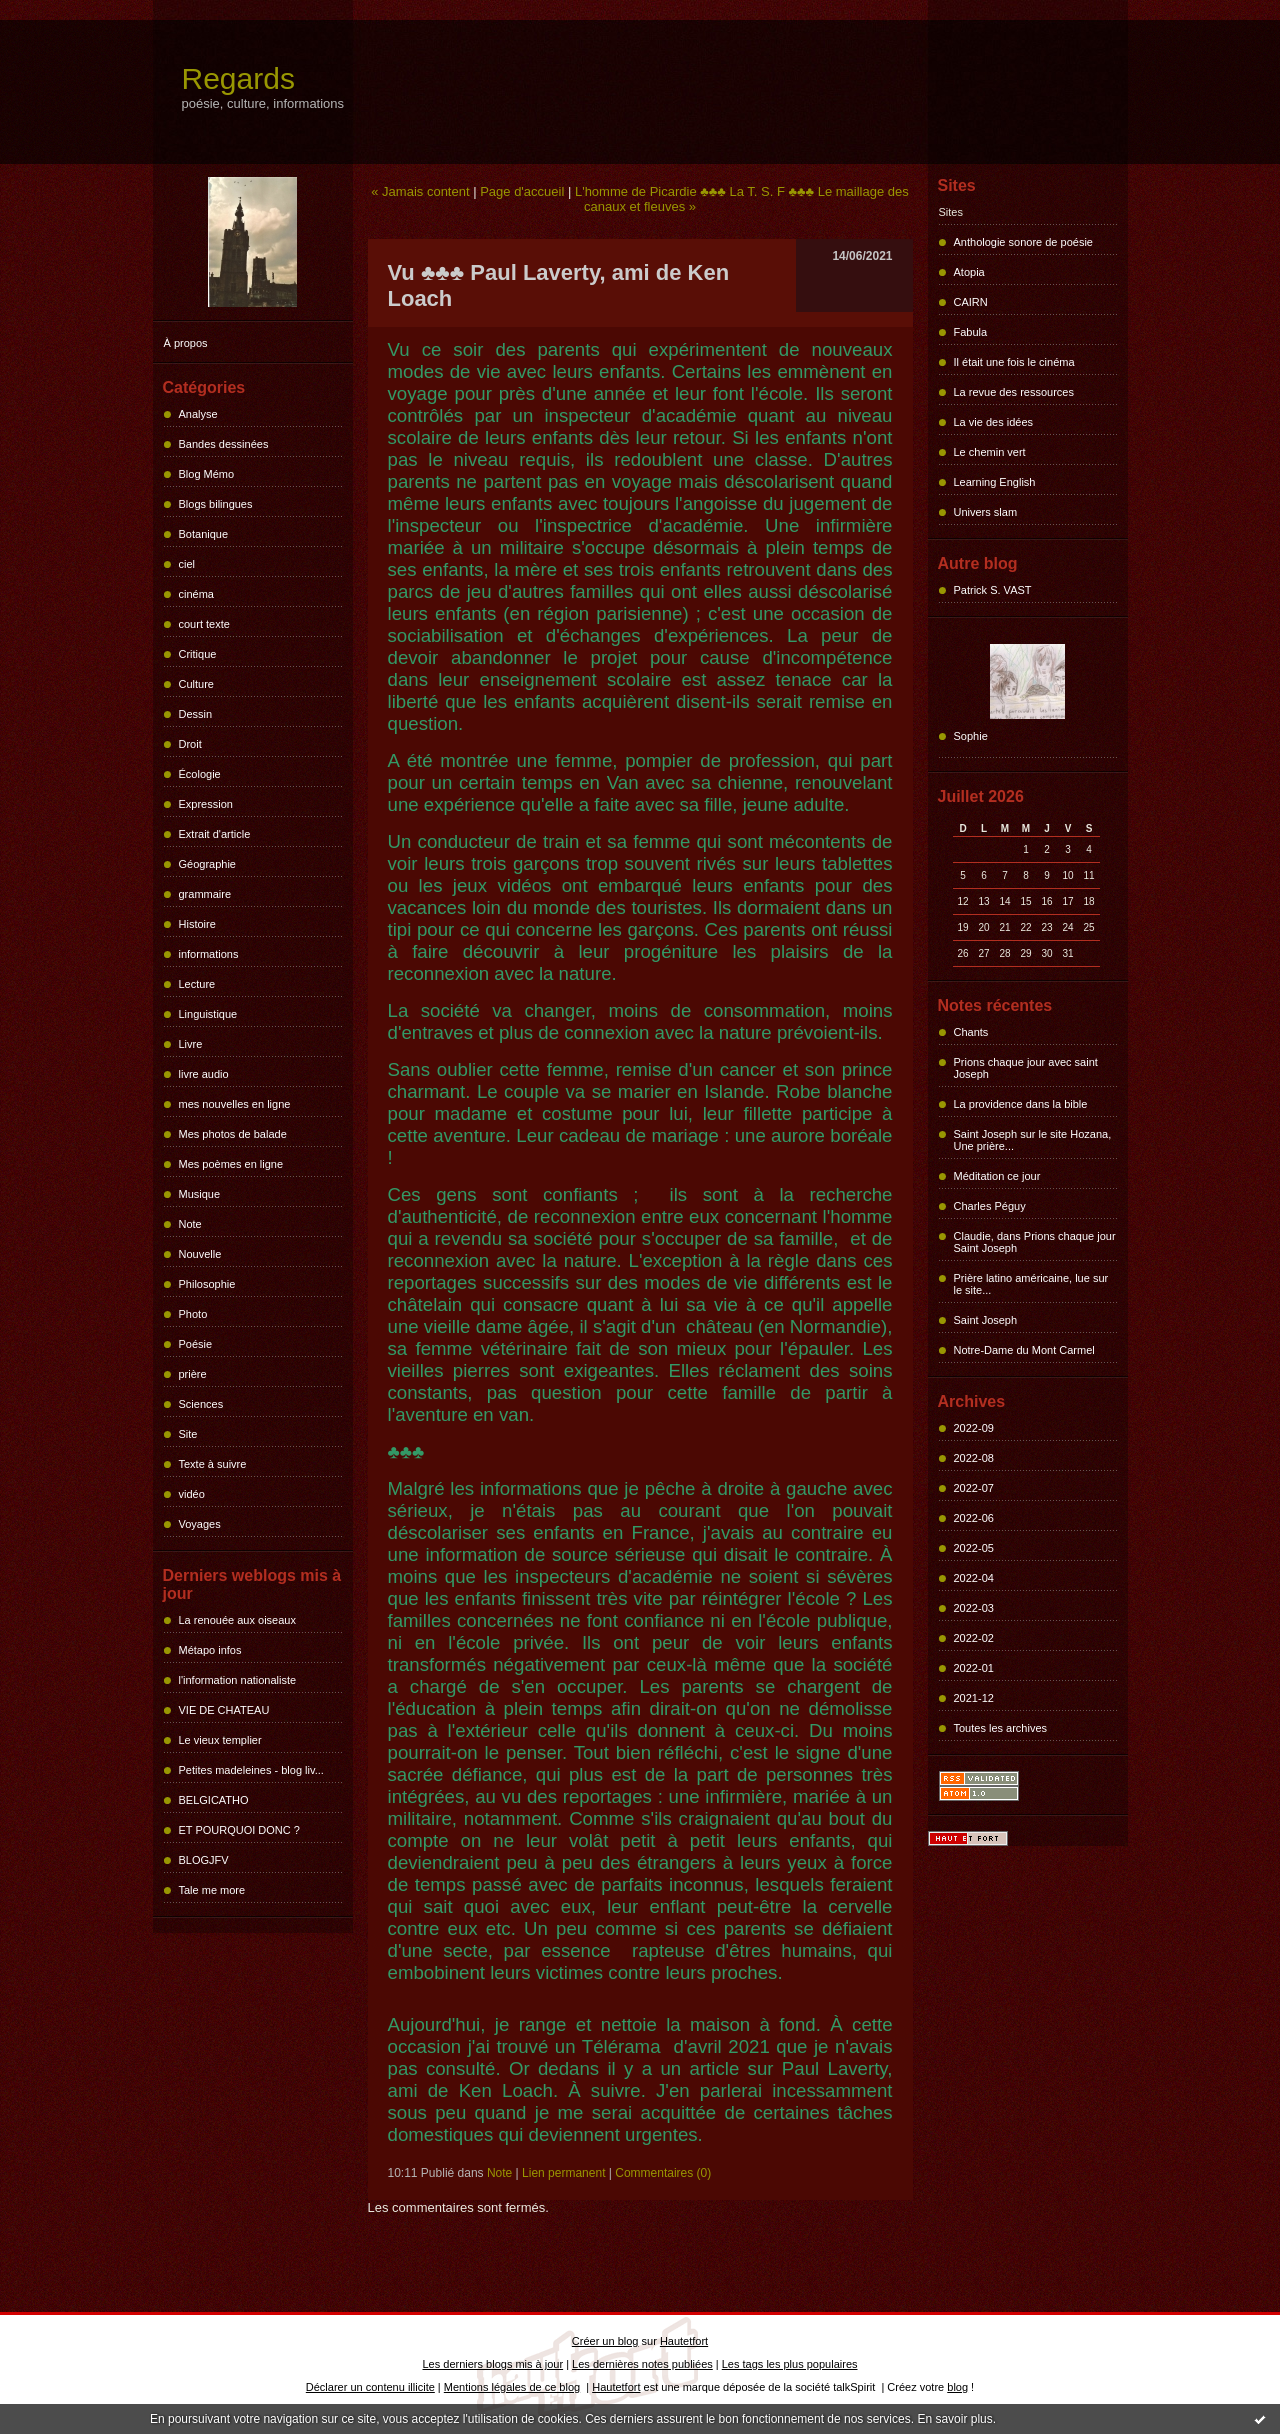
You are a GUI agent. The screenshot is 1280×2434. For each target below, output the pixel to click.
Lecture (197, 984)
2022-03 (974, 1608)
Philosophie (207, 1284)
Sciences (201, 1404)
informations (209, 954)
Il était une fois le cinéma (1014, 362)
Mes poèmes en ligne (231, 1164)
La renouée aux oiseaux (237, 1620)
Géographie (208, 864)
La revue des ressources (1014, 392)
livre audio (204, 1074)
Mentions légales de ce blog (512, 2387)
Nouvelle (200, 1254)
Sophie (971, 736)
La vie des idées (994, 422)
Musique (200, 1194)
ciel (187, 564)
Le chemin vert (990, 452)
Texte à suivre (213, 1464)
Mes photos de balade (233, 1134)
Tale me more (212, 1890)
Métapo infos (210, 1650)
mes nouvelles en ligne (235, 1104)
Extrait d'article (215, 834)
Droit (190, 744)
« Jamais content (420, 191)
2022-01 (974, 1668)
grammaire (205, 894)
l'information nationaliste (238, 1680)
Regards (238, 78)
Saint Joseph (986, 1320)
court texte (204, 624)
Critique (198, 654)
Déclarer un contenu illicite (370, 2387)
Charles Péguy (990, 1206)
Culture (196, 684)
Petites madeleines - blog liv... (251, 1770)
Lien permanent (563, 2173)
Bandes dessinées (224, 444)
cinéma (196, 594)
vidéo (192, 1494)
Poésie (196, 1344)
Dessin (196, 714)
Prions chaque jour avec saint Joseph (1026, 1068)
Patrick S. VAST (993, 590)
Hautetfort (684, 2341)
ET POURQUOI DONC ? (239, 1830)
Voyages (200, 1524)
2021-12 (974, 1698)
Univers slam (986, 512)
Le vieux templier (220, 1740)
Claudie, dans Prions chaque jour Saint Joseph (1035, 1242)
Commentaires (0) (663, 2173)
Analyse (198, 414)
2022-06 (974, 1518)
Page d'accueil (522, 191)
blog (957, 2387)
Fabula (971, 332)
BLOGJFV (204, 1860)
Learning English (995, 482)
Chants (971, 1032)
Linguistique (208, 1014)
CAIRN (971, 302)
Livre (191, 1044)
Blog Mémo (207, 474)
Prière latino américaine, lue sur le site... (1031, 1284)
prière (193, 1374)
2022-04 (974, 1578)
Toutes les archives (1001, 1728)
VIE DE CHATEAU (224, 1710)
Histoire (197, 924)
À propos (186, 343)
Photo (193, 1314)
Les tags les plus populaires (790, 2364)
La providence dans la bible (1021, 1104)
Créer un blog (605, 2341)
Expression (206, 804)
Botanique (204, 534)
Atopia (969, 272)
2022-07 (974, 1488)
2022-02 (974, 1638)
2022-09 (974, 1428)
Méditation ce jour (997, 1176)
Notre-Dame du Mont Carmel (1024, 1350)
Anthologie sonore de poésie (1023, 242)
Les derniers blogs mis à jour (493, 2364)
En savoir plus (954, 2419)
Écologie (200, 774)
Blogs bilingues (216, 504)
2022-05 (974, 1548)
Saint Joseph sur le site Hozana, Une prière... (1033, 1140)
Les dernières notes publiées (642, 2364)
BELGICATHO (214, 1800)
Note (190, 1224)
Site (188, 1434)
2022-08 (974, 1458)
